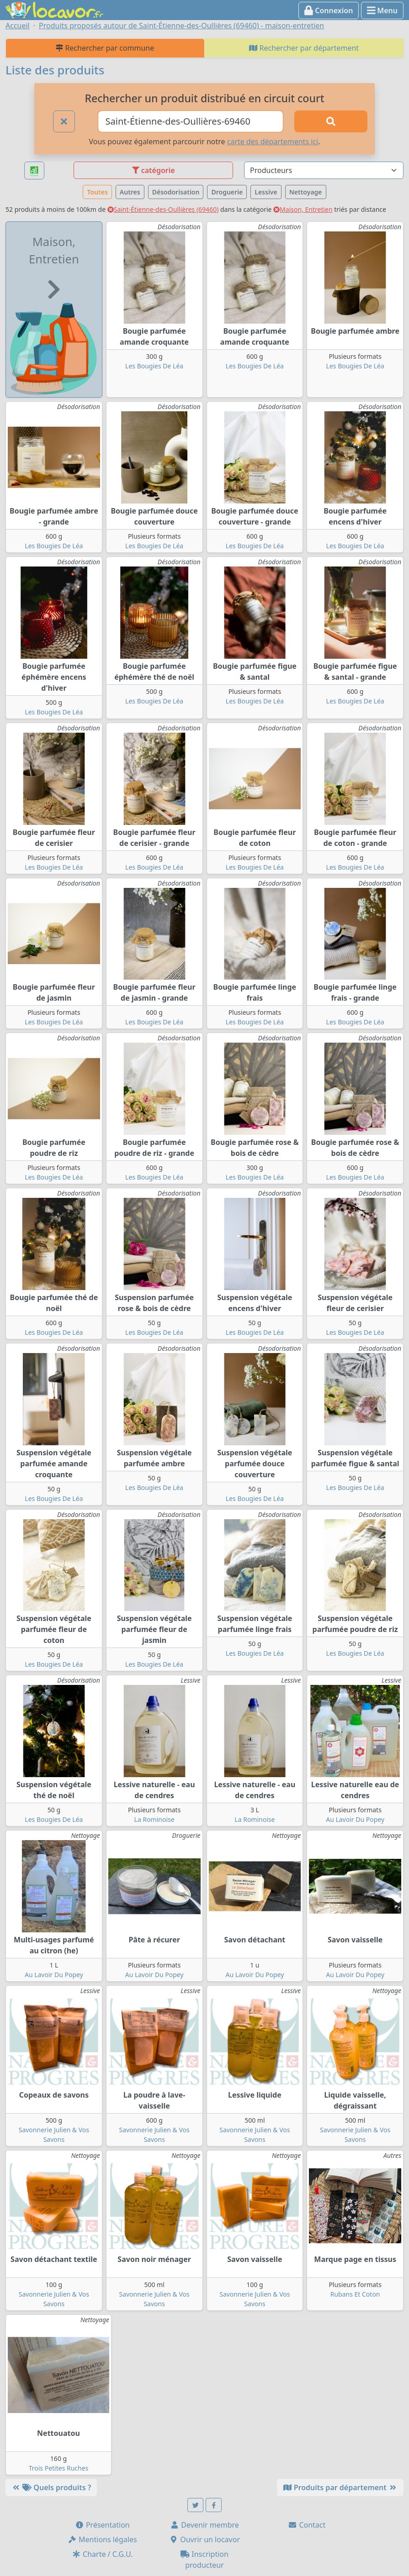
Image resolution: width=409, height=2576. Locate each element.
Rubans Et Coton (355, 2294)
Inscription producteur (204, 2559)
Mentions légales (102, 2539)
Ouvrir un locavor (204, 2539)
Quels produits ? (51, 2487)
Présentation (102, 2525)
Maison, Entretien (303, 209)
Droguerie (227, 192)
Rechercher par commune (105, 48)
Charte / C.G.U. (102, 2554)
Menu (382, 10)
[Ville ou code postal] (190, 121)
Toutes (97, 192)
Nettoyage (305, 192)
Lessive (266, 192)
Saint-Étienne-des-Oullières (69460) (163, 209)
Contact (306, 2525)
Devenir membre (204, 2525)
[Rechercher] (330, 121)
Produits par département (340, 2487)
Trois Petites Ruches (59, 2468)
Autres (130, 192)
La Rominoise (154, 1819)
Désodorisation (176, 192)
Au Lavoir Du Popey (355, 1819)
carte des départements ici (272, 141)
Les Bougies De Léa (154, 366)
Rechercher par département (304, 48)
